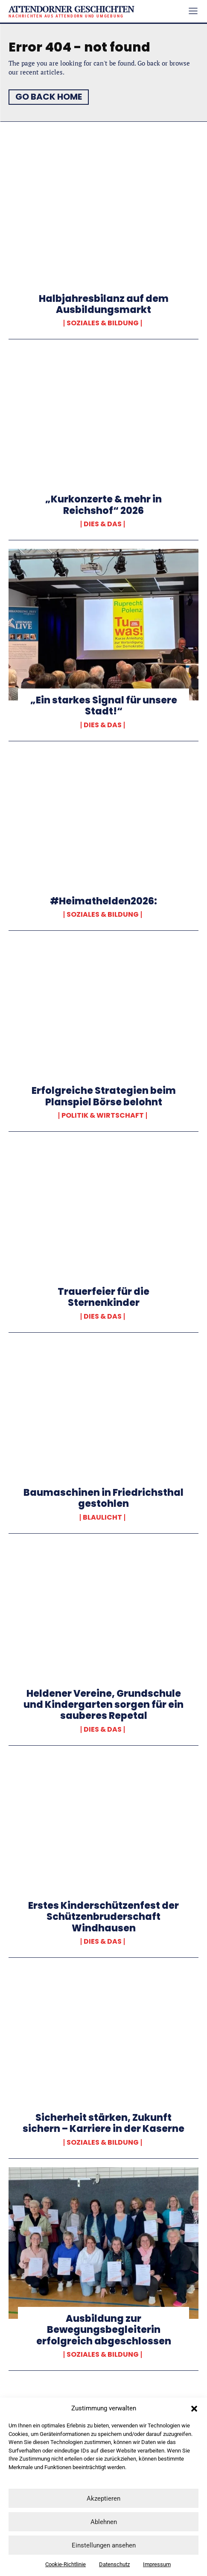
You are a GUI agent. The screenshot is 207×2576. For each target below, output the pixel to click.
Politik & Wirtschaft (102, 1115)
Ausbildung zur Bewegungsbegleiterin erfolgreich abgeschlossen (103, 2330)
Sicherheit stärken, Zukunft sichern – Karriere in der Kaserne (103, 2123)
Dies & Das (103, 524)
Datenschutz (114, 2564)
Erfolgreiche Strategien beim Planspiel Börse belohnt (104, 1096)
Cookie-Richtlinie (65, 2564)
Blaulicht (102, 1517)
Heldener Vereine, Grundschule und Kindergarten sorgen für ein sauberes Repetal (103, 1705)
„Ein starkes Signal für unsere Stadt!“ (103, 706)
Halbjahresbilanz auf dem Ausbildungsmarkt (104, 304)
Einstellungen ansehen (104, 2545)
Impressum (157, 2564)
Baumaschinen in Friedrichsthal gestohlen (103, 1498)
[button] (194, 2408)
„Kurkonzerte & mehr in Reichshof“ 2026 (103, 505)
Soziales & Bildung (103, 323)
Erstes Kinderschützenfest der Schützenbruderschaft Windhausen (103, 1917)
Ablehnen (103, 2522)
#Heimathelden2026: (103, 901)
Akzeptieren (103, 2498)
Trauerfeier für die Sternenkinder (103, 1297)
